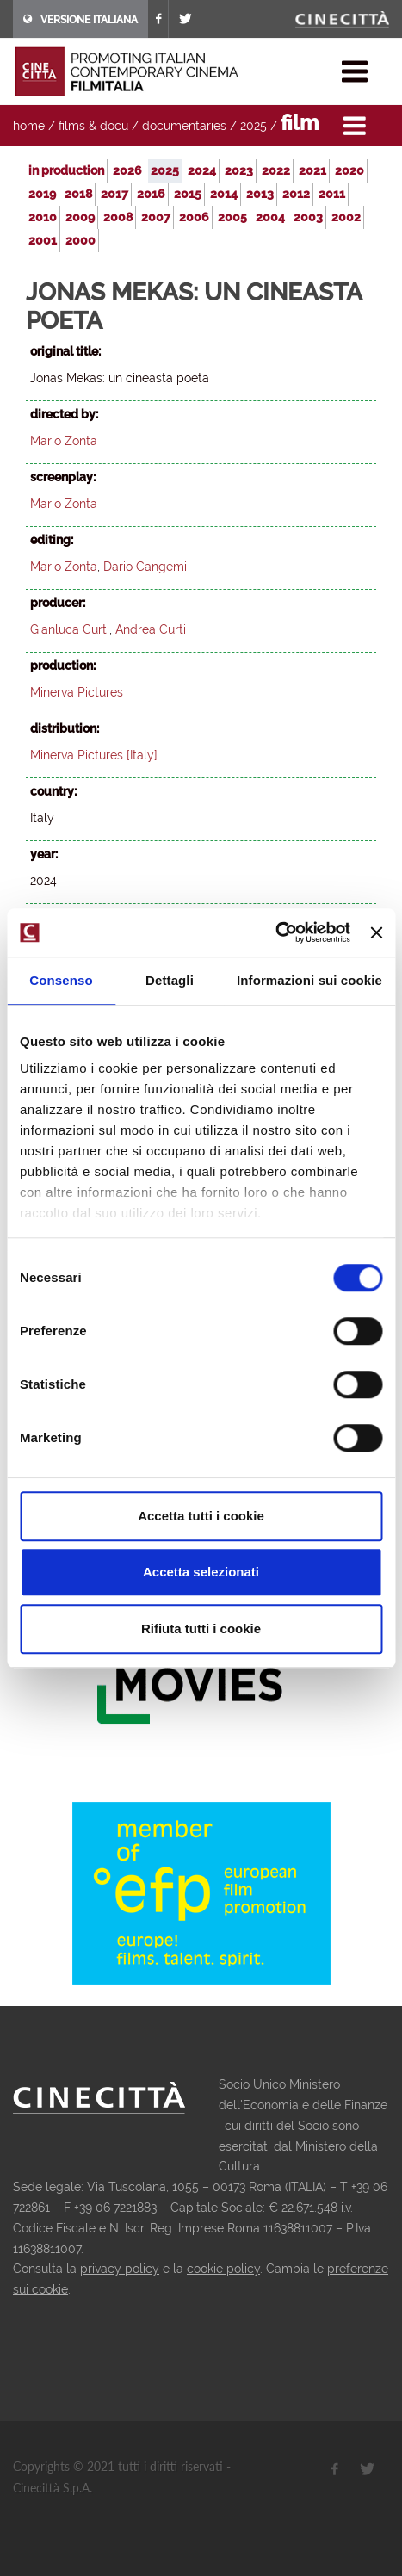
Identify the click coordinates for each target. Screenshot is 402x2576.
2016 (151, 194)
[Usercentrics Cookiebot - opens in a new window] (275, 932)
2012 (296, 194)
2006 (194, 217)
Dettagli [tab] (169, 980)
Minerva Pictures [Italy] (94, 755)
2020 (349, 170)
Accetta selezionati (201, 1571)
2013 (260, 194)
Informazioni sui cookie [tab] (309, 980)
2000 (80, 240)
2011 (332, 194)
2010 (42, 217)
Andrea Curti (150, 629)
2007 (155, 217)
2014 (224, 194)
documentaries (184, 126)
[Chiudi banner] (376, 932)
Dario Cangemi (145, 566)
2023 (239, 170)
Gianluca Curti (69, 629)
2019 (42, 194)
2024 (202, 170)
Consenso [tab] (60, 980)
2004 (270, 217)
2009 (80, 217)
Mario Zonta (63, 441)
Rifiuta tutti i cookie (201, 1628)
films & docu (93, 126)
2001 (42, 240)
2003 (308, 217)
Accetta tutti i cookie (201, 1515)
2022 (276, 170)
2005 (232, 217)
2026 (127, 170)
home (29, 126)
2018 (78, 194)
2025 (253, 126)
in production (66, 170)
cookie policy (223, 2269)
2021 (312, 170)
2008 (118, 217)
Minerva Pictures (76, 692)
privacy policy (119, 2269)
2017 (114, 194)
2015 (187, 194)
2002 (346, 217)
